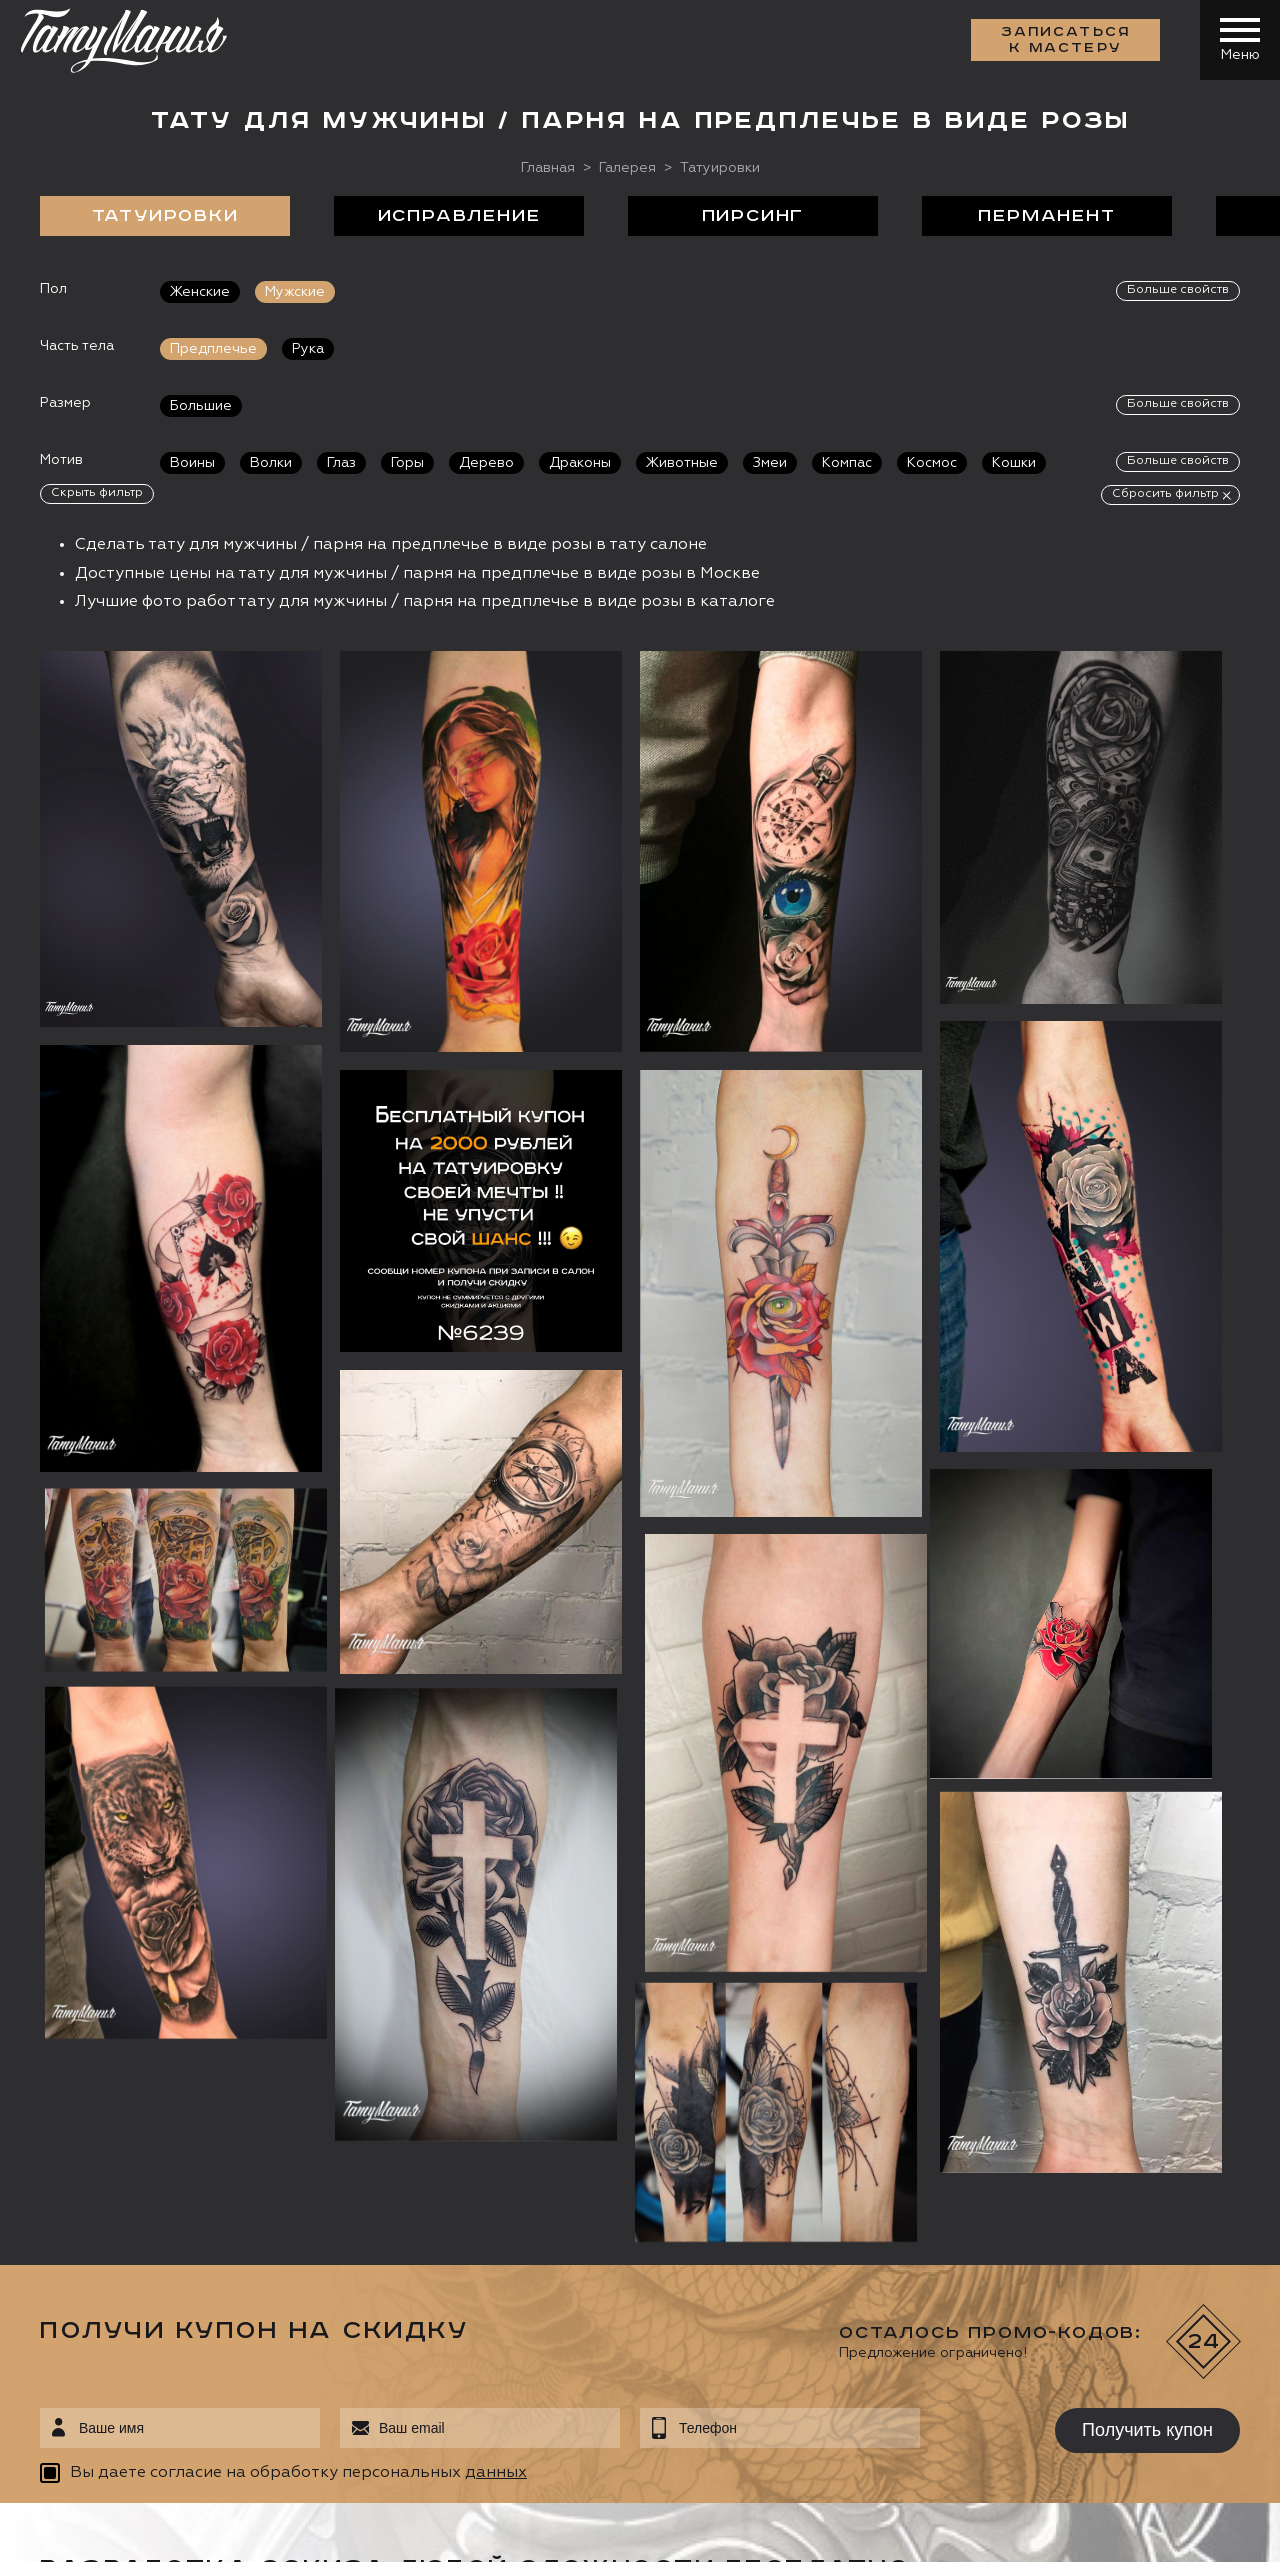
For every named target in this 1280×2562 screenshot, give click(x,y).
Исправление (459, 216)
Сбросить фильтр (1165, 494)
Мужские (295, 292)
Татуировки (165, 216)
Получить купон (1147, 2430)
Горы (407, 463)
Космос (932, 463)
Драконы (580, 463)
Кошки (1014, 463)
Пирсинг (753, 216)
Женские (200, 292)
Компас (847, 463)
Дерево (486, 463)
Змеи (770, 463)
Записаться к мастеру (1066, 40)
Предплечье (213, 349)
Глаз (341, 463)
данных (496, 2473)
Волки (271, 463)
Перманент (1046, 216)
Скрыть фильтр (97, 493)
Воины (192, 463)
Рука (308, 349)
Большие (201, 406)
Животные (682, 463)
